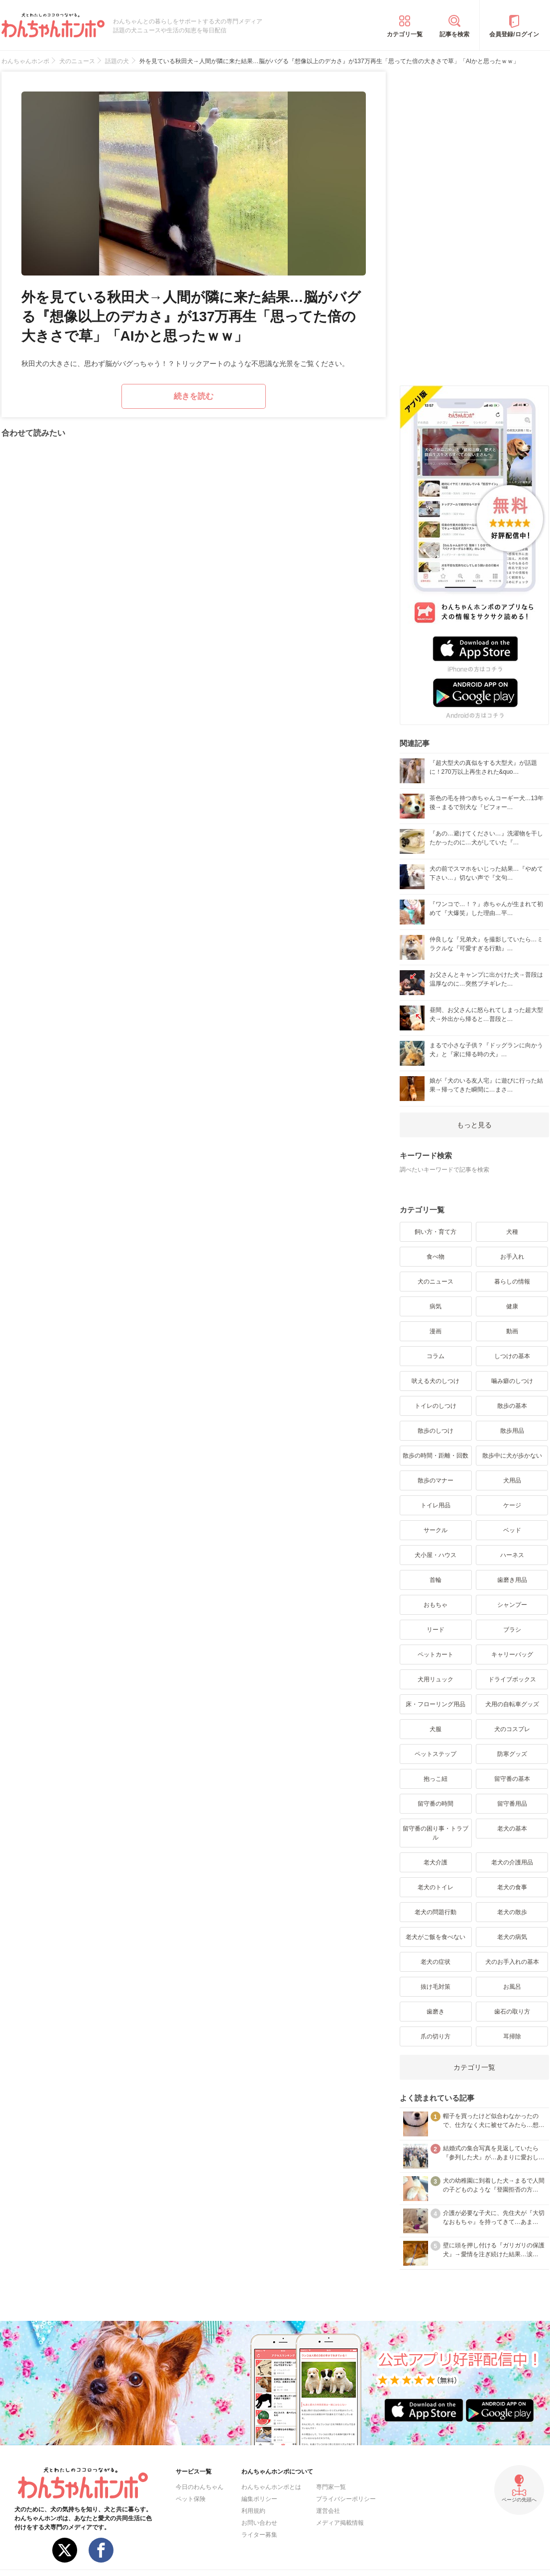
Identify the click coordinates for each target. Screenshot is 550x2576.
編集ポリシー (259, 2498)
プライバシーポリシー (346, 2498)
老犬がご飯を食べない (435, 1936)
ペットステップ (435, 1753)
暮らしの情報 (512, 1281)
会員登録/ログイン (514, 34)
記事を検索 (454, 34)
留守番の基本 (512, 1778)
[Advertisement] (474, 221)
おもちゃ (435, 1604)
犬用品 (512, 1480)
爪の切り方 (435, 2036)
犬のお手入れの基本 (512, 1961)
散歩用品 (512, 1430)
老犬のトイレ (435, 1887)
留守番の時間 (435, 1803)
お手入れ (512, 1256)
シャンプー (512, 1604)
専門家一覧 (331, 2487)
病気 (435, 1306)
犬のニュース (435, 1281)
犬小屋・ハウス (435, 1555)
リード (435, 1629)
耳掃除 (512, 2036)
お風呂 (512, 1986)
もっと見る (474, 1125)
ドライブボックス (512, 1679)
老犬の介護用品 (512, 1862)
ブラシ (512, 1629)
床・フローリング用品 (435, 1704)
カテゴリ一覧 (405, 34)
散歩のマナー (435, 1480)
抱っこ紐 (435, 1778)
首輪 (435, 1579)
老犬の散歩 (512, 1912)
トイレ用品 (435, 1505)
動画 (512, 1331)
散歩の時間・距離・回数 (435, 1455)
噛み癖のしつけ (512, 1381)
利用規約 (253, 2510)
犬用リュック (435, 1679)
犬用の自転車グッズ (512, 1704)
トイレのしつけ (435, 1405)
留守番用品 (512, 1803)
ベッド (512, 1530)
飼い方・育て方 (435, 1231)
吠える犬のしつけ (435, 1381)
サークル (435, 1530)
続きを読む (194, 396)
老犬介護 (435, 1862)
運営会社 (328, 2510)
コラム (435, 1356)
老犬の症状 (435, 1961)
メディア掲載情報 (340, 2522)
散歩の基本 (512, 1405)
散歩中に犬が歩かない (512, 1455)
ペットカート (435, 1654)
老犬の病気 (512, 1936)
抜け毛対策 (435, 1986)
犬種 (512, 1231)
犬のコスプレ (512, 1729)
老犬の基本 (512, 1828)
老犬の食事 (512, 1887)
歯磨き (435, 2011)
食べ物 (435, 1256)
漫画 (435, 1331)
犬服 (435, 1729)
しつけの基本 (512, 1356)
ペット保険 (191, 2498)
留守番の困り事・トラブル (435, 1833)
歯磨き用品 (512, 1579)
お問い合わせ (259, 2522)
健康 (512, 1306)
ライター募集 (259, 2534)
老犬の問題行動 (435, 1912)
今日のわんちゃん (199, 2487)
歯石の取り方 (512, 2011)
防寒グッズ (512, 1753)
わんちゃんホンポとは (271, 2487)
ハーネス (512, 1555)
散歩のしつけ (435, 1430)
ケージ (512, 1505)
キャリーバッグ (512, 1654)
